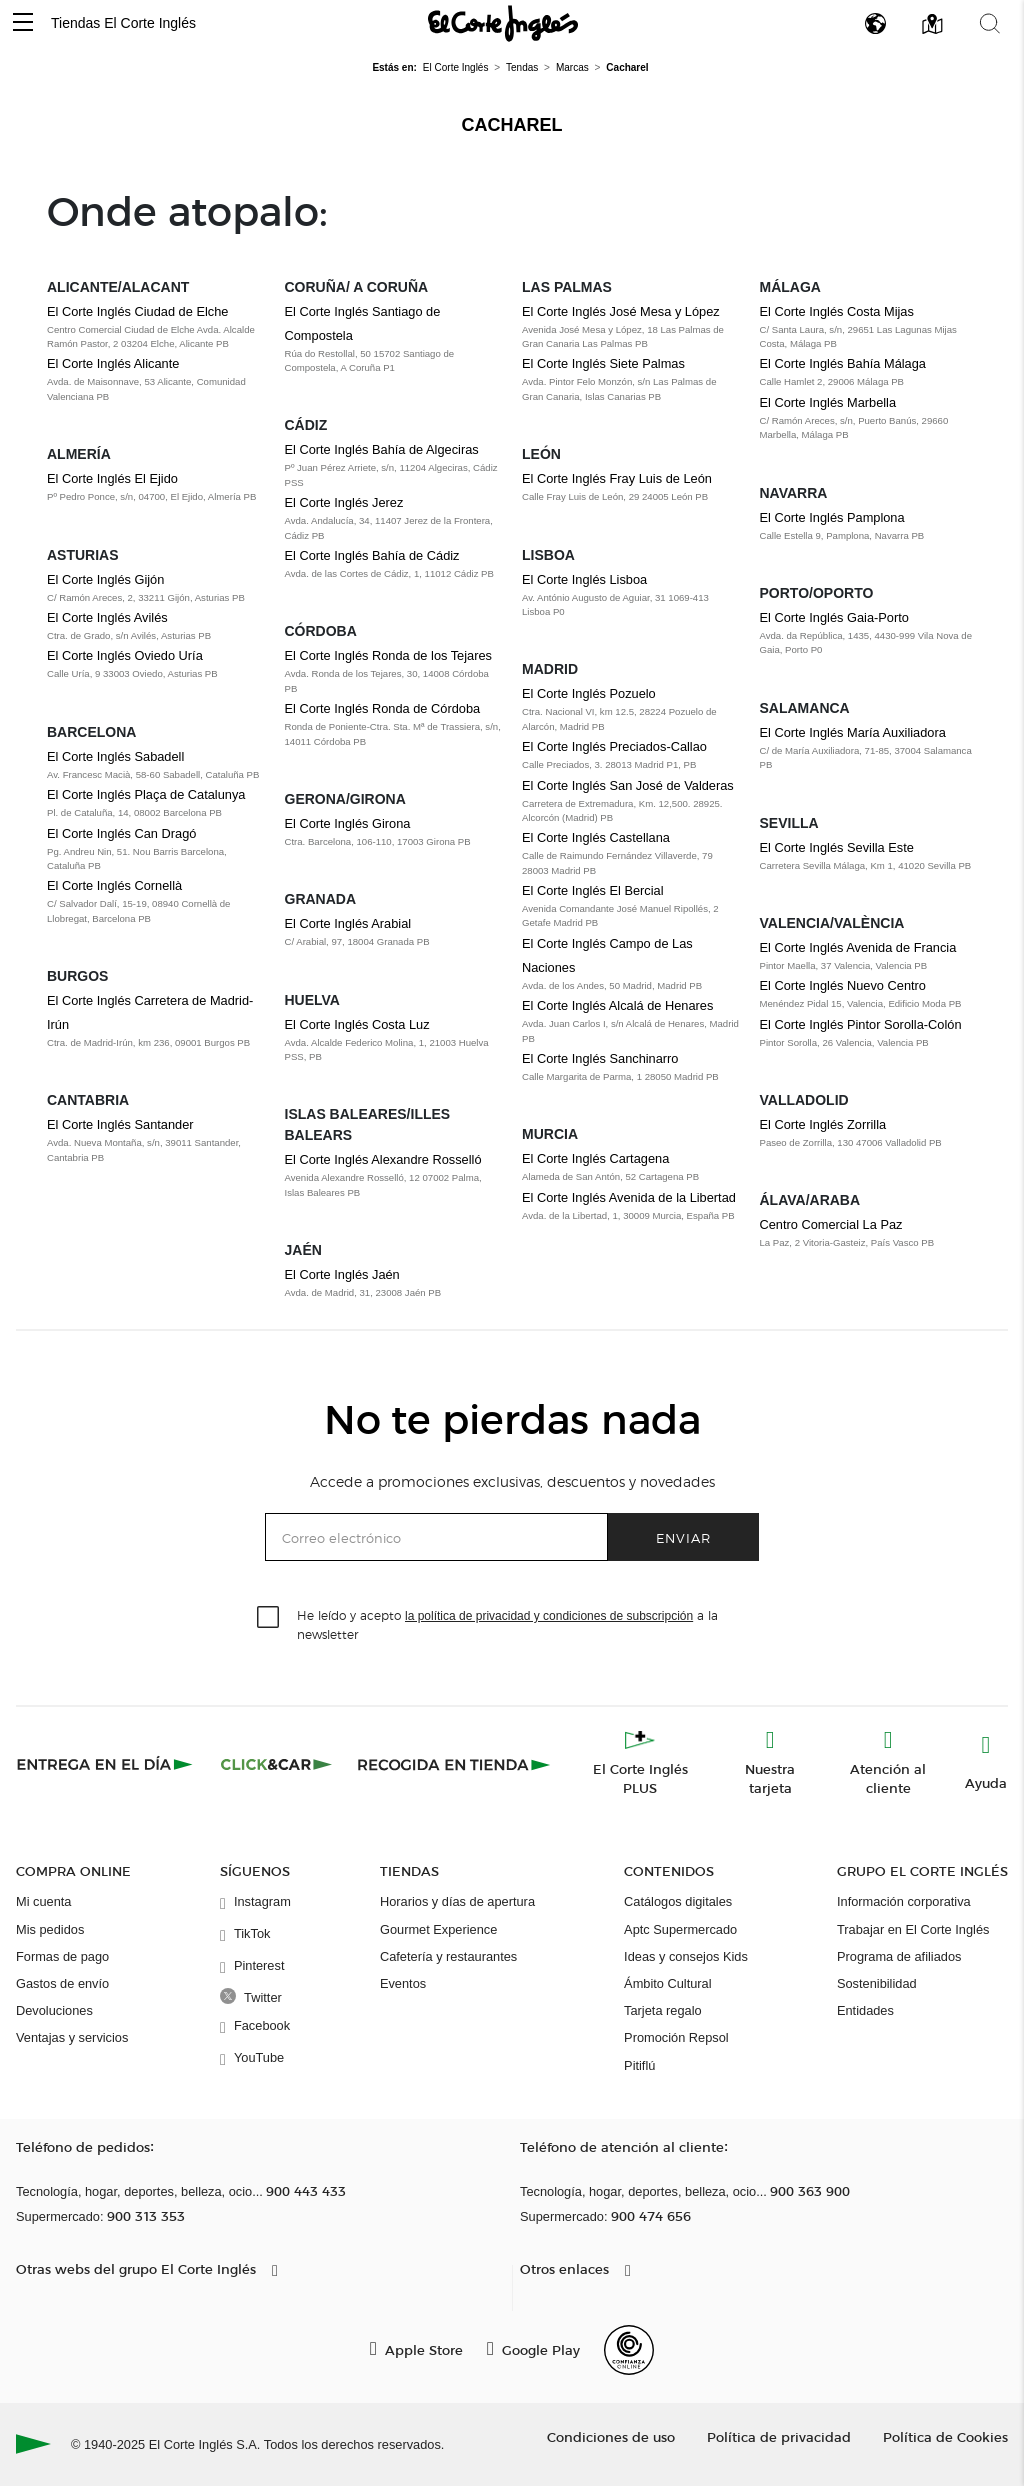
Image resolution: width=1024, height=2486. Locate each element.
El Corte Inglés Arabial (348, 923)
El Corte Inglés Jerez (344, 502)
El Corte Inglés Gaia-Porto (834, 617)
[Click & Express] (106, 1764)
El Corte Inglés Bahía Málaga (843, 363)
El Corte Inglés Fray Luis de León (617, 478)
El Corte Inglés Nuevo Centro (843, 985)
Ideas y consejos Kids (686, 1956)
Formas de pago (62, 1956)
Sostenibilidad (877, 1983)
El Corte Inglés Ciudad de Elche (137, 311)
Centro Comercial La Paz (831, 1224)
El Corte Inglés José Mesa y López (621, 311)
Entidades (865, 2010)
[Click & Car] (276, 1764)
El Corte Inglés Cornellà (114, 885)
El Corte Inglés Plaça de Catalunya (146, 794)
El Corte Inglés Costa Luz (357, 1024)
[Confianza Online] (629, 2350)
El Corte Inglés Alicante (113, 363)
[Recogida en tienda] (454, 1764)
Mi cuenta (43, 1901)
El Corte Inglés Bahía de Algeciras (382, 449)
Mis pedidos (50, 1929)
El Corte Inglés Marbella (828, 402)
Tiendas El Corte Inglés (123, 23)
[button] (23, 23)
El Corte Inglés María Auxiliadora (853, 732)
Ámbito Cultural (667, 1983)
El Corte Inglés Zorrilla (823, 1124)
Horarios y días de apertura (457, 1901)
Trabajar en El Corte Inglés (913, 1929)
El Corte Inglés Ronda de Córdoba (383, 708)
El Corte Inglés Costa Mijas (837, 311)
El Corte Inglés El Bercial (593, 890)
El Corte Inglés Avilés (107, 617)
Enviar (683, 1537)
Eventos (403, 1983)
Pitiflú (639, 2065)
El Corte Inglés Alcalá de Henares (617, 1005)
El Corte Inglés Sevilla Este (837, 847)
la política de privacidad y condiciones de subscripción (549, 1616)
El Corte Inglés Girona (348, 823)
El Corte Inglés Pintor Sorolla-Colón (861, 1024)
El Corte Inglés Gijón (105, 579)
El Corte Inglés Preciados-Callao (614, 746)
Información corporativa (904, 1901)
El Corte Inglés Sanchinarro (600, 1058)
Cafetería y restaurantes (448, 1956)
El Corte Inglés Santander (120, 1124)
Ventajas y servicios (72, 2037)
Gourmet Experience (438, 1929)
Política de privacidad (779, 2436)
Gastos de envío (62, 1983)
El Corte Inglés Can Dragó (121, 833)
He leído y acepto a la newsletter (507, 1624)
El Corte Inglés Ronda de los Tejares (388, 655)
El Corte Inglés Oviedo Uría (125, 655)
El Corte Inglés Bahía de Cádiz (372, 555)
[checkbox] (269, 1618)
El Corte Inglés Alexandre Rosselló (383, 1159)
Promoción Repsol (676, 2037)
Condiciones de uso (611, 2436)
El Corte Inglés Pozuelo (589, 693)
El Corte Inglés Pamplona (832, 517)
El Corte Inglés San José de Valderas (628, 785)
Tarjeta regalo (663, 2010)
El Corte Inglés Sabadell (115, 756)
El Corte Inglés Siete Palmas (603, 363)
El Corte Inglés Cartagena (595, 1158)
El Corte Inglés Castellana (596, 837)
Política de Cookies (945, 2436)
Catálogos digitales (678, 1901)
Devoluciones (54, 2010)
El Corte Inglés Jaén (342, 1274)
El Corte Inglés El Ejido (112, 478)
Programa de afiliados (899, 1956)
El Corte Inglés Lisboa (584, 579)
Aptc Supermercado (680, 1929)
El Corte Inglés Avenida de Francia (858, 947)
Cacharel (512, 125)
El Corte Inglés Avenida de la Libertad (629, 1197)
